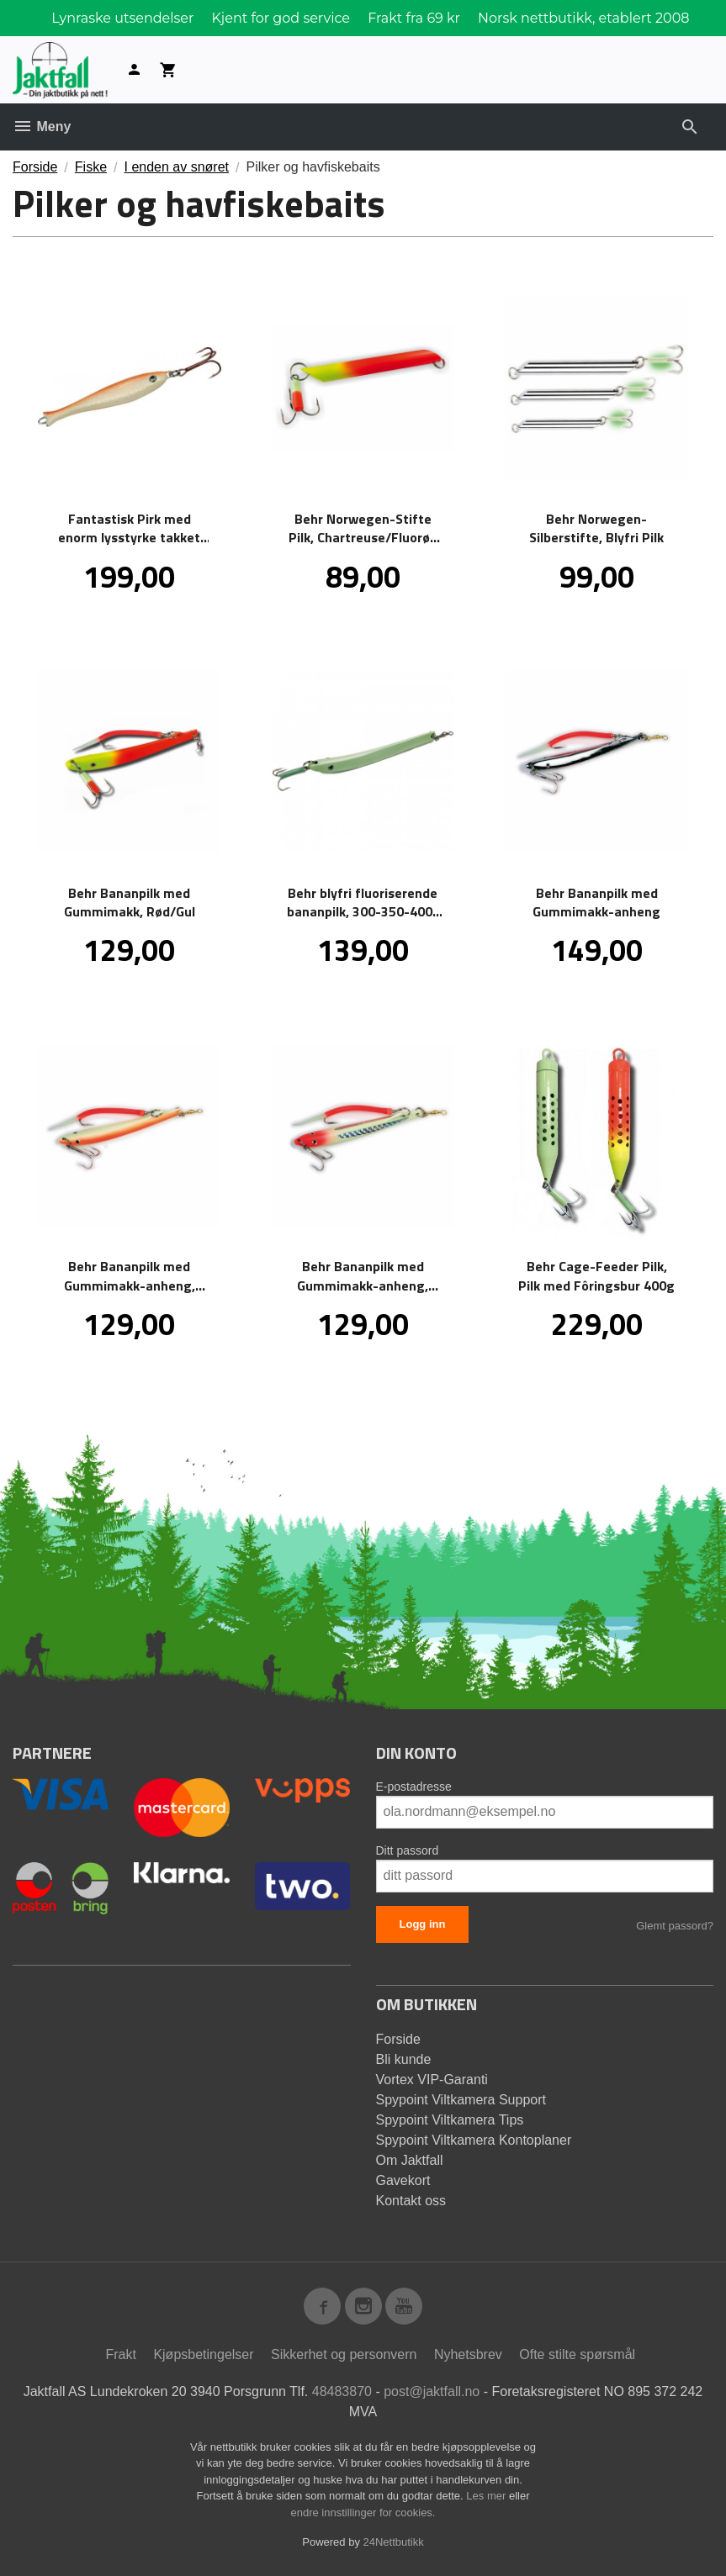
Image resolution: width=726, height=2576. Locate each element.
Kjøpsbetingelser (203, 2354)
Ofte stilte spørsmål (577, 2354)
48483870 (342, 2391)
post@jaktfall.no (432, 2391)
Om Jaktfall (409, 2160)
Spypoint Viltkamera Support (461, 2100)
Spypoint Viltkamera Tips (450, 2120)
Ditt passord (407, 1850)
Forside (35, 167)
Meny (42, 126)
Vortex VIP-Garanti (432, 2079)
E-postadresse (414, 1786)
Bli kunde (404, 2059)
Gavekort (403, 2180)
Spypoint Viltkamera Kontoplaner (474, 2140)
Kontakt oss (411, 2200)
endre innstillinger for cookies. (363, 2512)
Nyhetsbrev (468, 2354)
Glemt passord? (674, 1925)
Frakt (120, 2354)
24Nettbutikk (393, 2542)
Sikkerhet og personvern (343, 2354)
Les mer (487, 2495)
